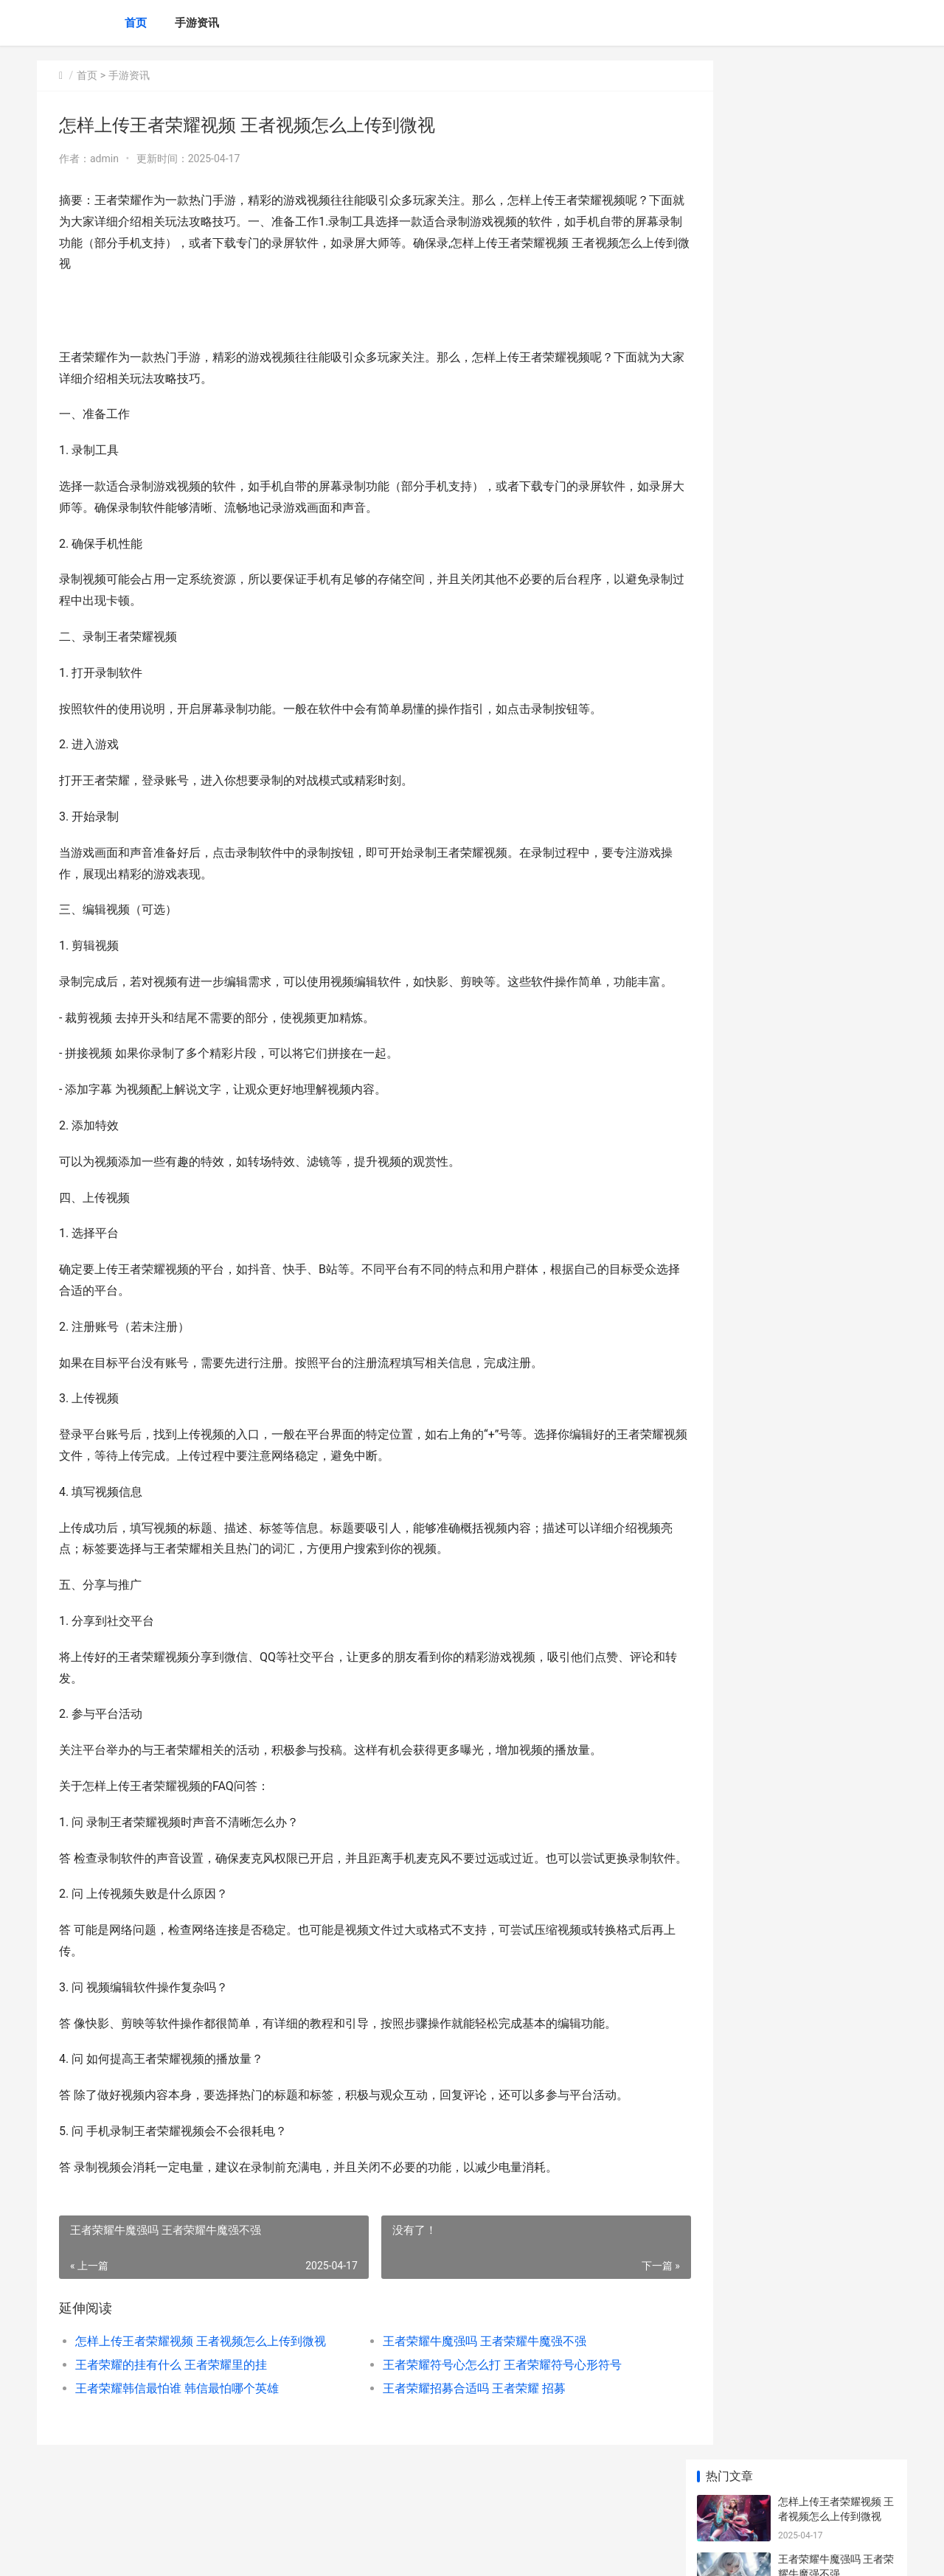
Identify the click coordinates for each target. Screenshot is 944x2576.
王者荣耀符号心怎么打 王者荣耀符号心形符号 (480, 2408)
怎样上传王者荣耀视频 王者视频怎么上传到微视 (200, 2384)
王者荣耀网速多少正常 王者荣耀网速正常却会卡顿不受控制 (836, 1079)
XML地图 (303, 2552)
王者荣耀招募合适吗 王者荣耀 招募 (452, 2431)
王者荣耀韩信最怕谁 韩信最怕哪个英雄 (177, 2431)
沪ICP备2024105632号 (237, 2552)
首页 (136, 22)
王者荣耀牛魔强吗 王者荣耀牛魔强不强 (463, 2384)
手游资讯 (197, 22)
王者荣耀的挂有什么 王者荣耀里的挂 (171, 2408)
